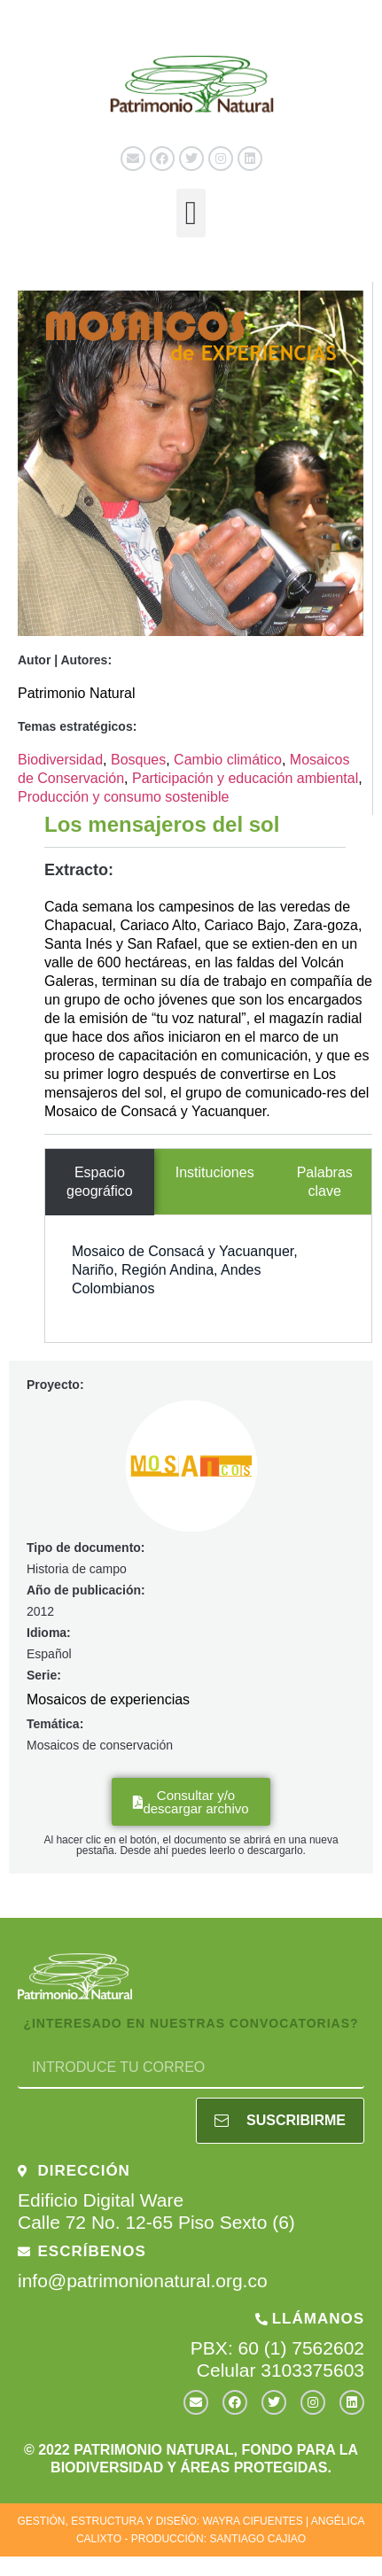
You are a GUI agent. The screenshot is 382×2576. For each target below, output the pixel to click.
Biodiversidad (60, 759)
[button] (190, 213)
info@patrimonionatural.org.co (143, 2280)
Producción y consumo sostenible (123, 796)
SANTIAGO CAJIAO (257, 2539)
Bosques (138, 759)
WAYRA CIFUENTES (252, 2521)
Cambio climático (228, 759)
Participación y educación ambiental (245, 778)
